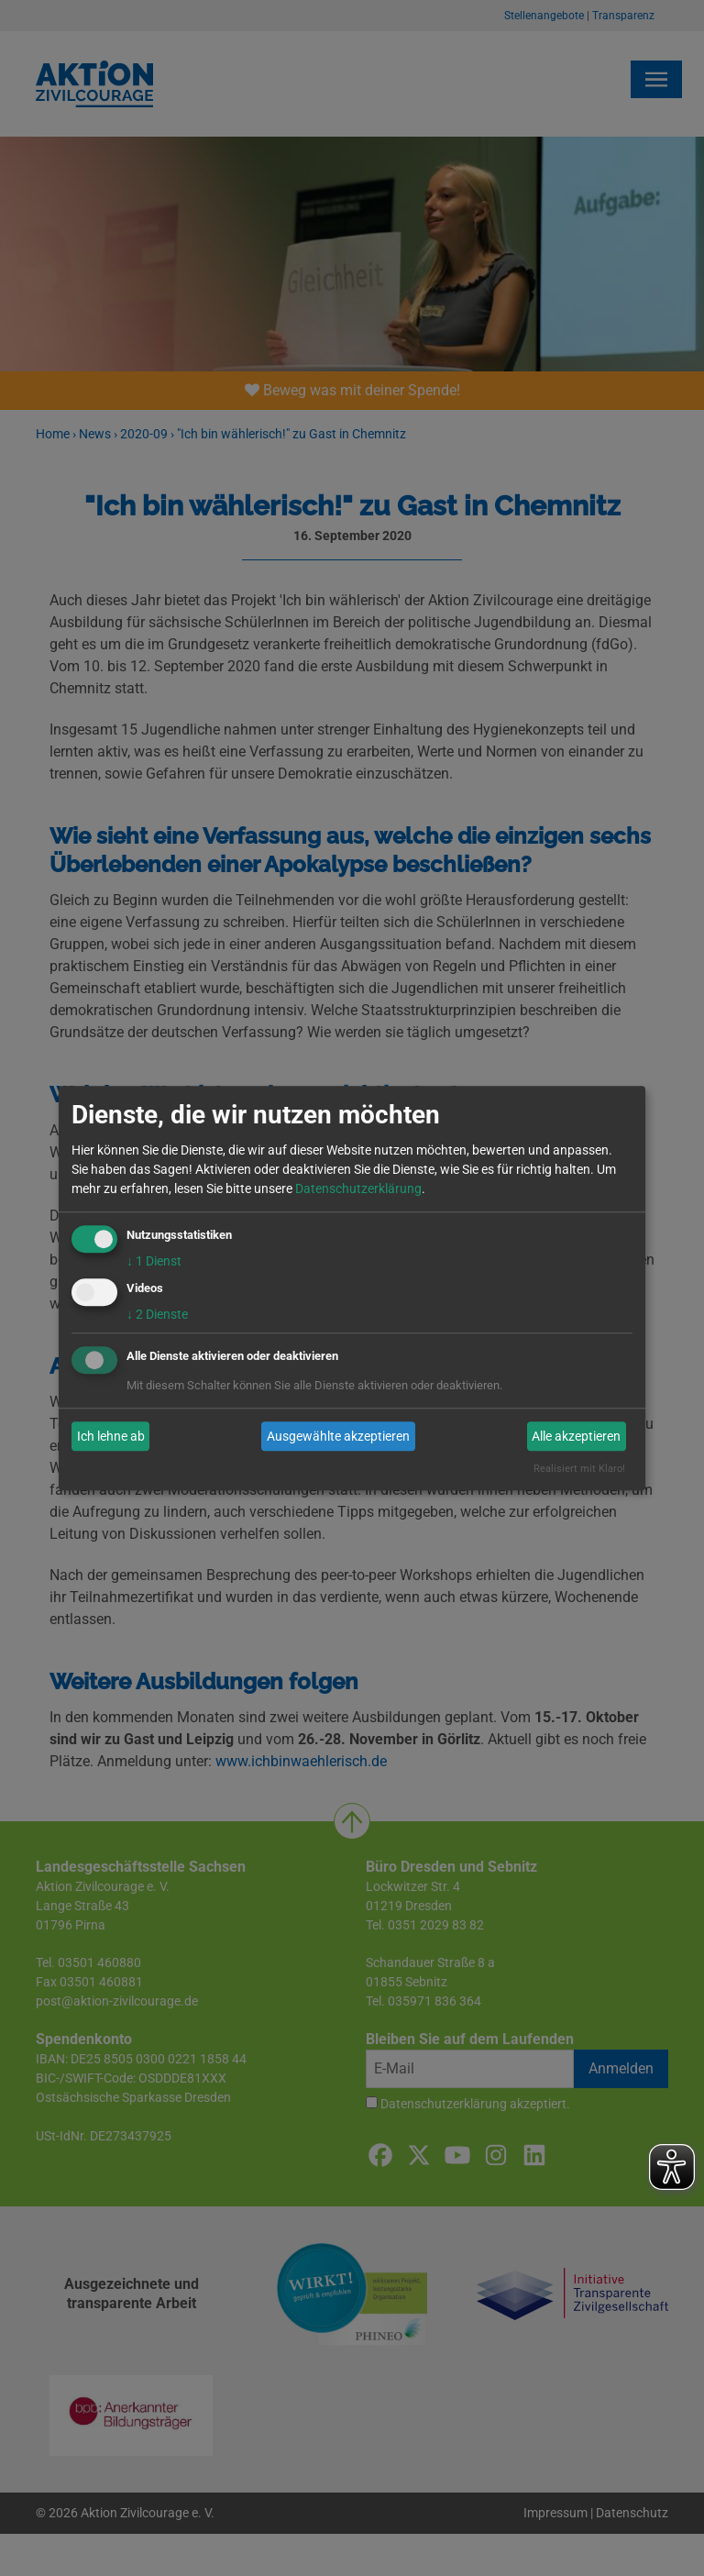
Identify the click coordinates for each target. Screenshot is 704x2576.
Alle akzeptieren (576, 1436)
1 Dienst (154, 1261)
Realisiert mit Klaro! (579, 1470)
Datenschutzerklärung (358, 1188)
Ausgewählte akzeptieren (338, 1436)
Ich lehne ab (111, 1436)
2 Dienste (157, 1315)
